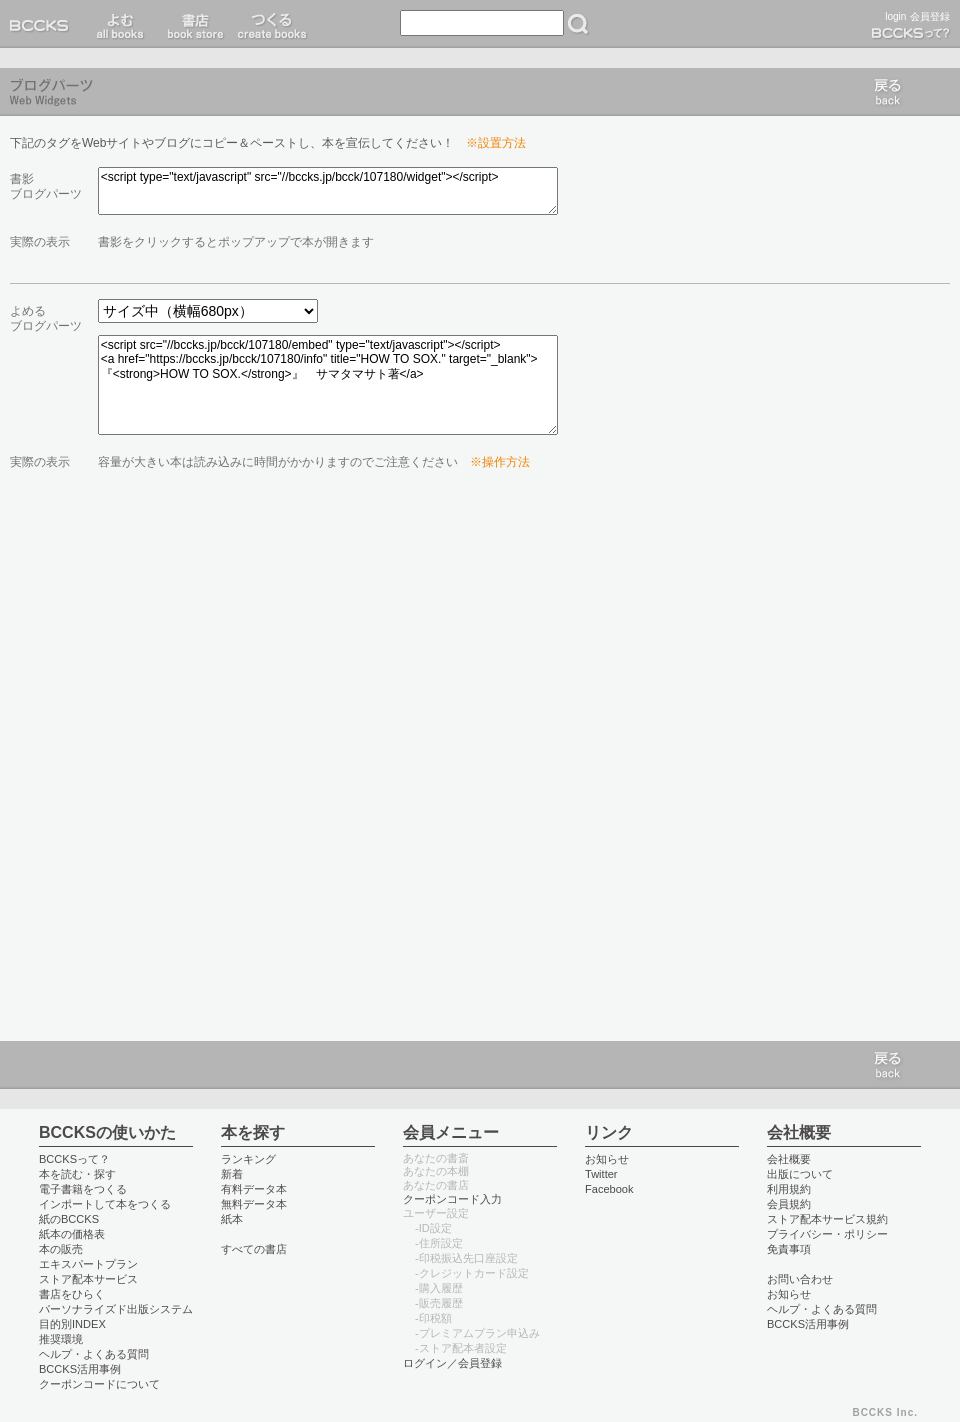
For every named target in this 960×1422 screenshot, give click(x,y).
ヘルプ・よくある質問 (94, 1354)
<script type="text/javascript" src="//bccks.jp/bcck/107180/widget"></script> (328, 191)
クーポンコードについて (99, 1384)
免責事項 (789, 1249)
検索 (578, 24)
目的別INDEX (72, 1324)
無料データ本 (254, 1204)
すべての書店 (254, 1249)
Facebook (609, 1189)
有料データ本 (254, 1189)
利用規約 (789, 1189)
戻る (888, 92)
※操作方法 (500, 462)
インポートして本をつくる (105, 1204)
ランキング (248, 1159)
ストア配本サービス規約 (827, 1219)
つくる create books (271, 24)
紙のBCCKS (69, 1219)
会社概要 (789, 1159)
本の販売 (61, 1249)
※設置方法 (496, 143)
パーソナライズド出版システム (116, 1309)
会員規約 (789, 1204)
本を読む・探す (77, 1174)
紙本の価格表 (72, 1234)
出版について (800, 1174)
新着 (232, 1174)
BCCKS (43, 24)
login (895, 16)
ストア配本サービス (88, 1279)
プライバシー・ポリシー (827, 1234)
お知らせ (607, 1159)
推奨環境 (61, 1339)
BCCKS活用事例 (80, 1369)
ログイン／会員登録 (452, 1363)
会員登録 (930, 16)
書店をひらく (72, 1294)
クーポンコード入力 (452, 1199)
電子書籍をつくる (83, 1189)
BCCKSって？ (74, 1159)
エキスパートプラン (88, 1264)
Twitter (601, 1174)
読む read (120, 24)
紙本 (232, 1219)
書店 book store (192, 24)
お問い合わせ (800, 1279)
